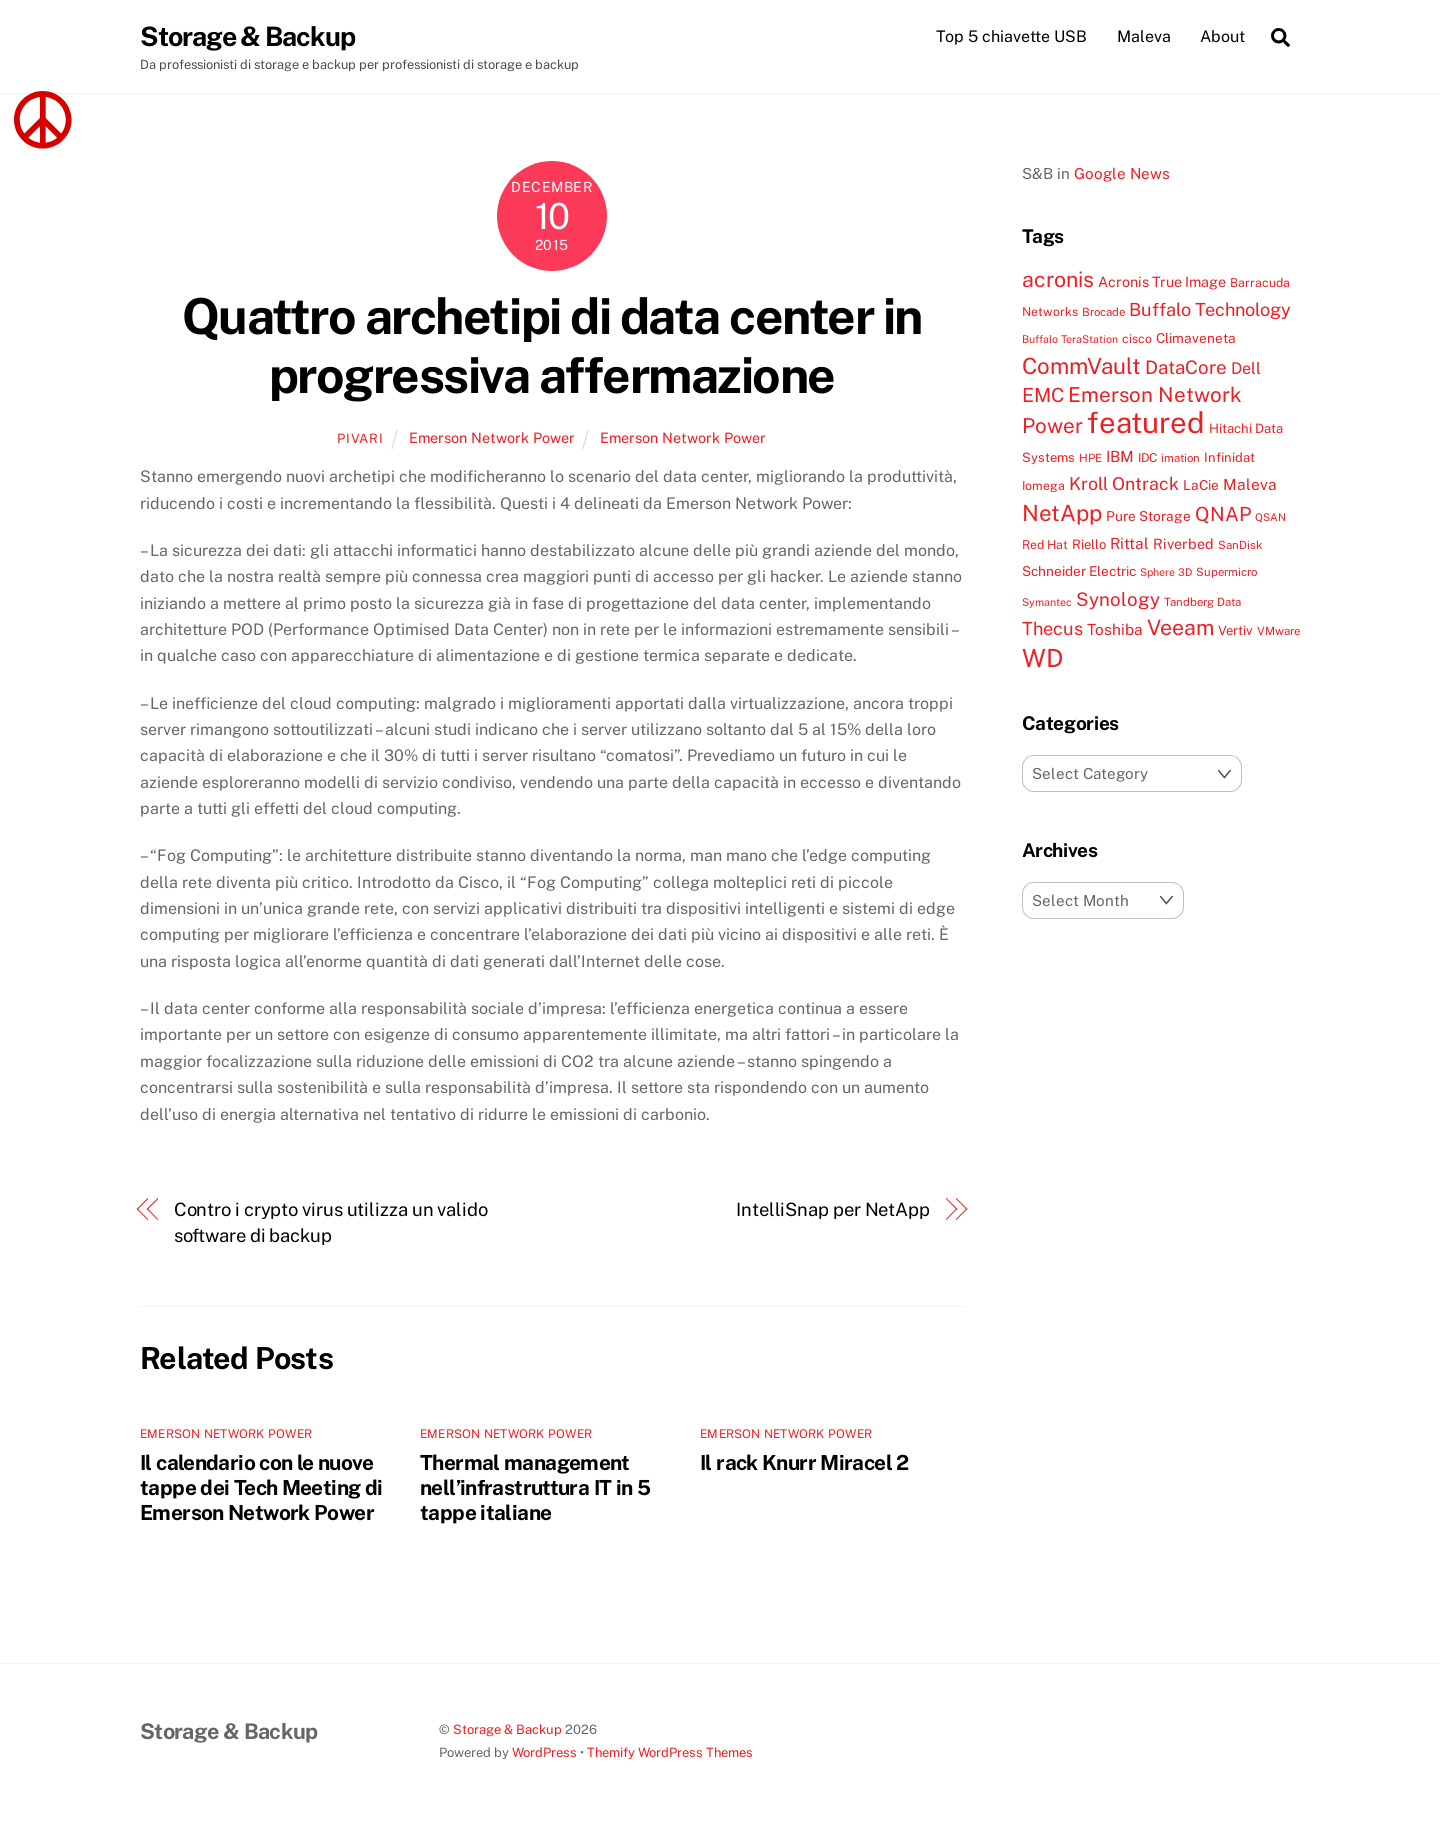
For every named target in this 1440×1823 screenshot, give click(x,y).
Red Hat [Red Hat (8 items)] (1045, 544)
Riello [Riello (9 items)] (1089, 544)
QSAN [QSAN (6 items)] (1270, 517)
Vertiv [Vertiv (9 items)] (1235, 631)
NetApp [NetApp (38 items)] (1062, 513)
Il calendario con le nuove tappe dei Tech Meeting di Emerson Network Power (261, 1488)
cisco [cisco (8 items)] (1137, 339)
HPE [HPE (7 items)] (1090, 458)
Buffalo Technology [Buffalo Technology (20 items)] (1210, 309)
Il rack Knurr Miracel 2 (804, 1463)
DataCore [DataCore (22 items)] (1186, 367)
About (1222, 36)
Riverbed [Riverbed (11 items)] (1183, 543)
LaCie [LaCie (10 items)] (1201, 486)
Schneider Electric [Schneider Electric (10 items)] (1079, 572)
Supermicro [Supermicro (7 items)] (1226, 573)
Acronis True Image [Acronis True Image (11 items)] (1162, 282)
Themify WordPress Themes (670, 1753)
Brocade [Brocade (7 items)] (1103, 312)
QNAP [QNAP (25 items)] (1223, 513)
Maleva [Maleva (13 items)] (1250, 485)
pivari (360, 438)
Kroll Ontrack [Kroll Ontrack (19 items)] (1124, 484)
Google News (1122, 173)
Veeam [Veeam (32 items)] (1180, 628)
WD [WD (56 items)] (1042, 658)
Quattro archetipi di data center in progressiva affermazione (552, 346)
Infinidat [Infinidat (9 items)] (1229, 457)
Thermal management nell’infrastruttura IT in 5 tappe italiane (535, 1488)
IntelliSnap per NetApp (833, 1209)
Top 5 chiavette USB (1011, 36)
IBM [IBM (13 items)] (1120, 456)
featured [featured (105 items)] (1146, 423)
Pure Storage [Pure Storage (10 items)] (1148, 516)
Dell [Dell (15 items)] (1246, 368)
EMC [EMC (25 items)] (1043, 395)
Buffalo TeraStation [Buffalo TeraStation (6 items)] (1070, 340)
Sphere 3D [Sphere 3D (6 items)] (1166, 573)
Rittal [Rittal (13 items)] (1129, 543)
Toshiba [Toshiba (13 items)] (1115, 630)
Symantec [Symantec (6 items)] (1047, 602)
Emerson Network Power (492, 437)
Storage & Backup (507, 1730)
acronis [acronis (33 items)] (1058, 280)
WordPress (544, 1753)
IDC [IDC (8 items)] (1147, 457)
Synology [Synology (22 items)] (1118, 599)
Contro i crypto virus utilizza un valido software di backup (331, 1222)
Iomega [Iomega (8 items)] (1043, 486)
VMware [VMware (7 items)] (1278, 632)
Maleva (1144, 36)
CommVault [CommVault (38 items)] (1081, 366)
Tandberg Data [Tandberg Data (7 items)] (1202, 602)
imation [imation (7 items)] (1180, 458)
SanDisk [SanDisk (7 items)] (1240, 545)
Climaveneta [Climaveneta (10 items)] (1196, 339)
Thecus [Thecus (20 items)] (1052, 629)
